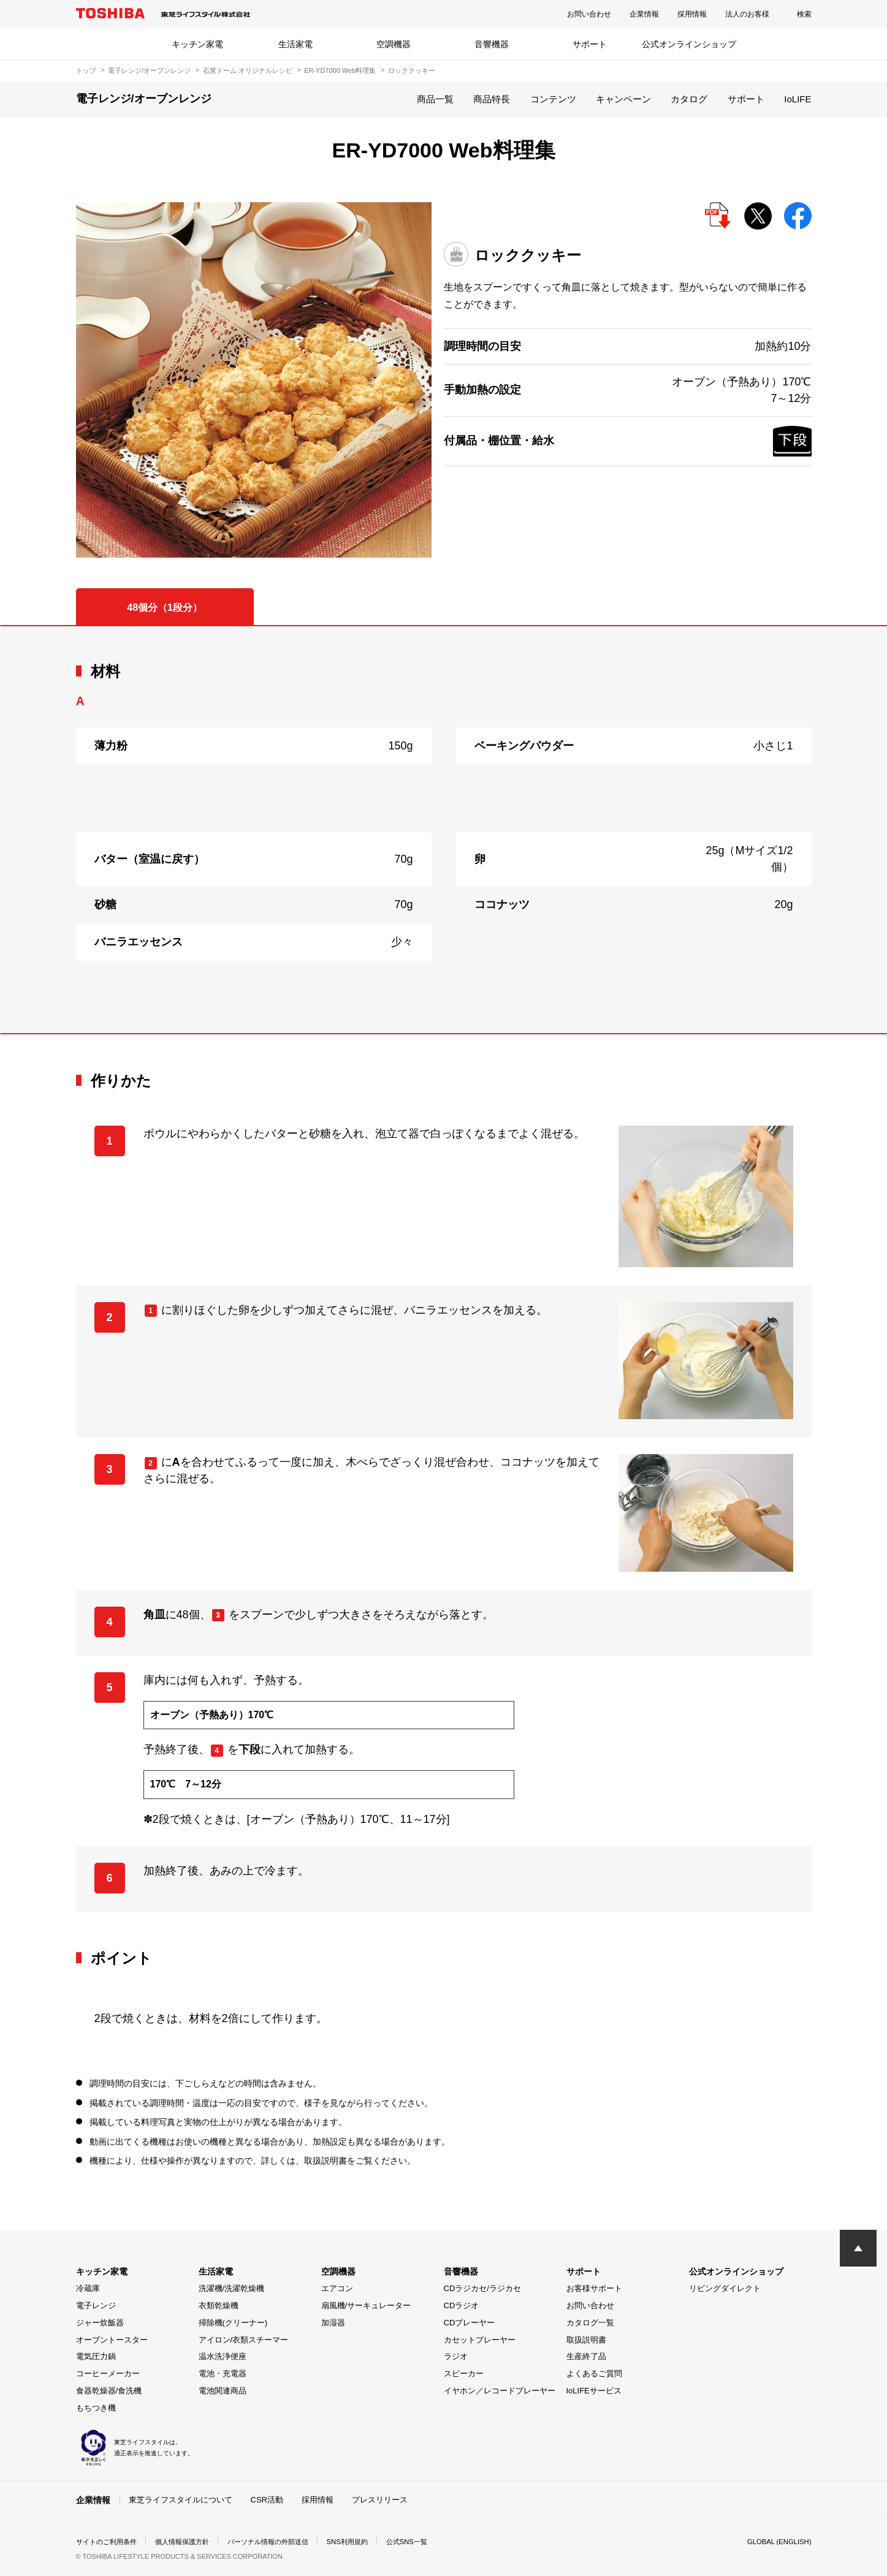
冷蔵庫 (88, 2288)
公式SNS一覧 (429, 2541)
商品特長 (491, 99)
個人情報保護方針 (190, 2541)
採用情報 (692, 14)
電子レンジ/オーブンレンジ (149, 70)
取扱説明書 (586, 2339)
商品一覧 (435, 99)
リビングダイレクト (725, 2288)
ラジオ (456, 2356)
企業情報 (644, 14)
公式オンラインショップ (689, 44)
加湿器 (333, 2322)
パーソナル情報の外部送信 (282, 2541)
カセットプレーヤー (480, 2339)
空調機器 (393, 44)
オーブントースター (112, 2339)
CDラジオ (461, 2305)
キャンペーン (623, 99)
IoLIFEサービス (594, 2390)
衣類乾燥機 (218, 2305)
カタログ (689, 99)
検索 (804, 14)
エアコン (337, 2288)
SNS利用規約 (367, 2541)
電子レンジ (96, 2305)
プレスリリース (380, 2499)
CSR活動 (267, 2499)
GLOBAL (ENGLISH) (777, 2541)
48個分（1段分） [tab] (164, 607)
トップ (86, 70)
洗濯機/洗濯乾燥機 (232, 2288)
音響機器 (491, 44)
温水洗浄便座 (222, 2356)
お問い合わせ (589, 14)
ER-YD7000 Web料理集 (340, 70)
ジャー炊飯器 (100, 2322)
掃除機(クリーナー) (233, 2322)
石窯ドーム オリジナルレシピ (247, 70)
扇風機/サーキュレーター (366, 2305)
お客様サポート (594, 2288)
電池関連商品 (222, 2390)
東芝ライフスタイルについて (180, 2499)
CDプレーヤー (469, 2322)
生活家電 (295, 44)
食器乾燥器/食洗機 (109, 2390)
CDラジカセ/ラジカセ (482, 2288)
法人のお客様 (747, 14)
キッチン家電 (197, 44)
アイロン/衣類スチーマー (244, 2339)
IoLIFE (797, 99)
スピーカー (464, 2373)
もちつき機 (96, 2407)
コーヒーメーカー (108, 2373)
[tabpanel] (444, 830)
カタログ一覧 (590, 2322)
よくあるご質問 (594, 2373)
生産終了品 (586, 2356)
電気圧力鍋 (96, 2356)
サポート (590, 44)
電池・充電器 (222, 2373)
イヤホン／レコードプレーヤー (499, 2390)
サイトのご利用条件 (109, 2541)
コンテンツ (553, 99)
